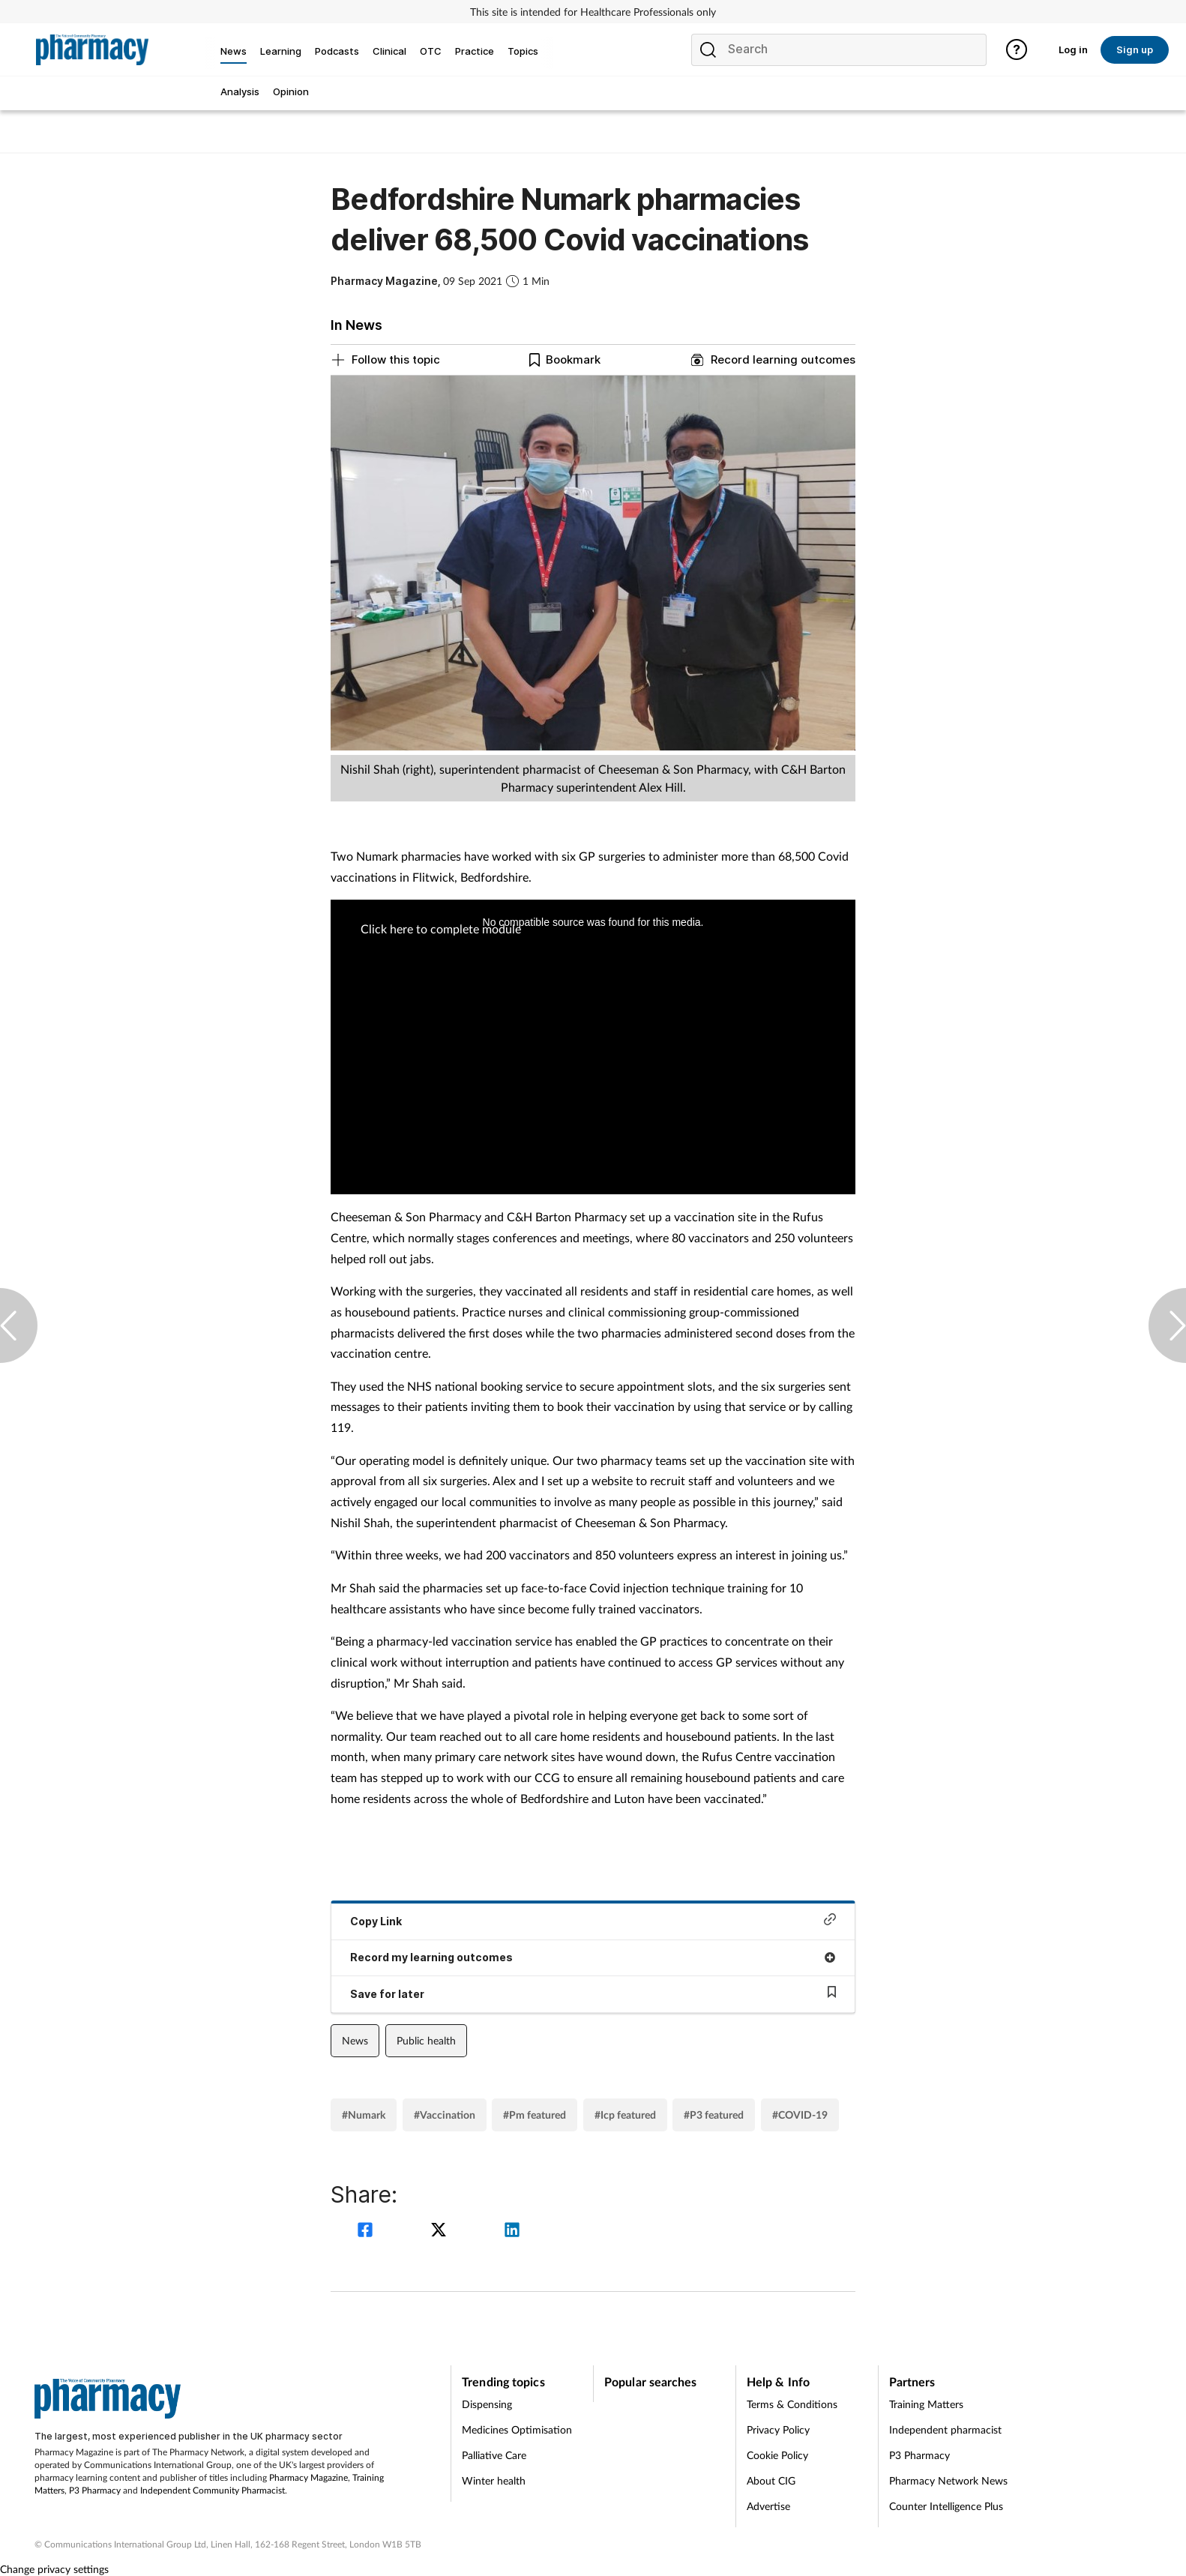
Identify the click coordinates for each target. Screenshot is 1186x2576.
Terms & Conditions (792, 2404)
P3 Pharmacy (95, 2490)
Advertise (768, 2506)
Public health (426, 2040)
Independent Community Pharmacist (212, 2490)
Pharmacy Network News (948, 2480)
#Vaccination (444, 2114)
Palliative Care (494, 2455)
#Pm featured (534, 2114)
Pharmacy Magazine (308, 2477)
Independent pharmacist (945, 2429)
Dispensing (487, 2404)
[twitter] (440, 2231)
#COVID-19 (800, 2114)
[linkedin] (512, 2231)
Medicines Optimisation (517, 2429)
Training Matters (926, 2404)
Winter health (494, 2480)
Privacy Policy (778, 2429)
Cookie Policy (777, 2455)
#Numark (363, 2114)
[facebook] (367, 2231)
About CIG (771, 2480)
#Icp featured (625, 2114)
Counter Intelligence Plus (946, 2506)
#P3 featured (714, 2114)
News (355, 2040)
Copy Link (593, 1920)
